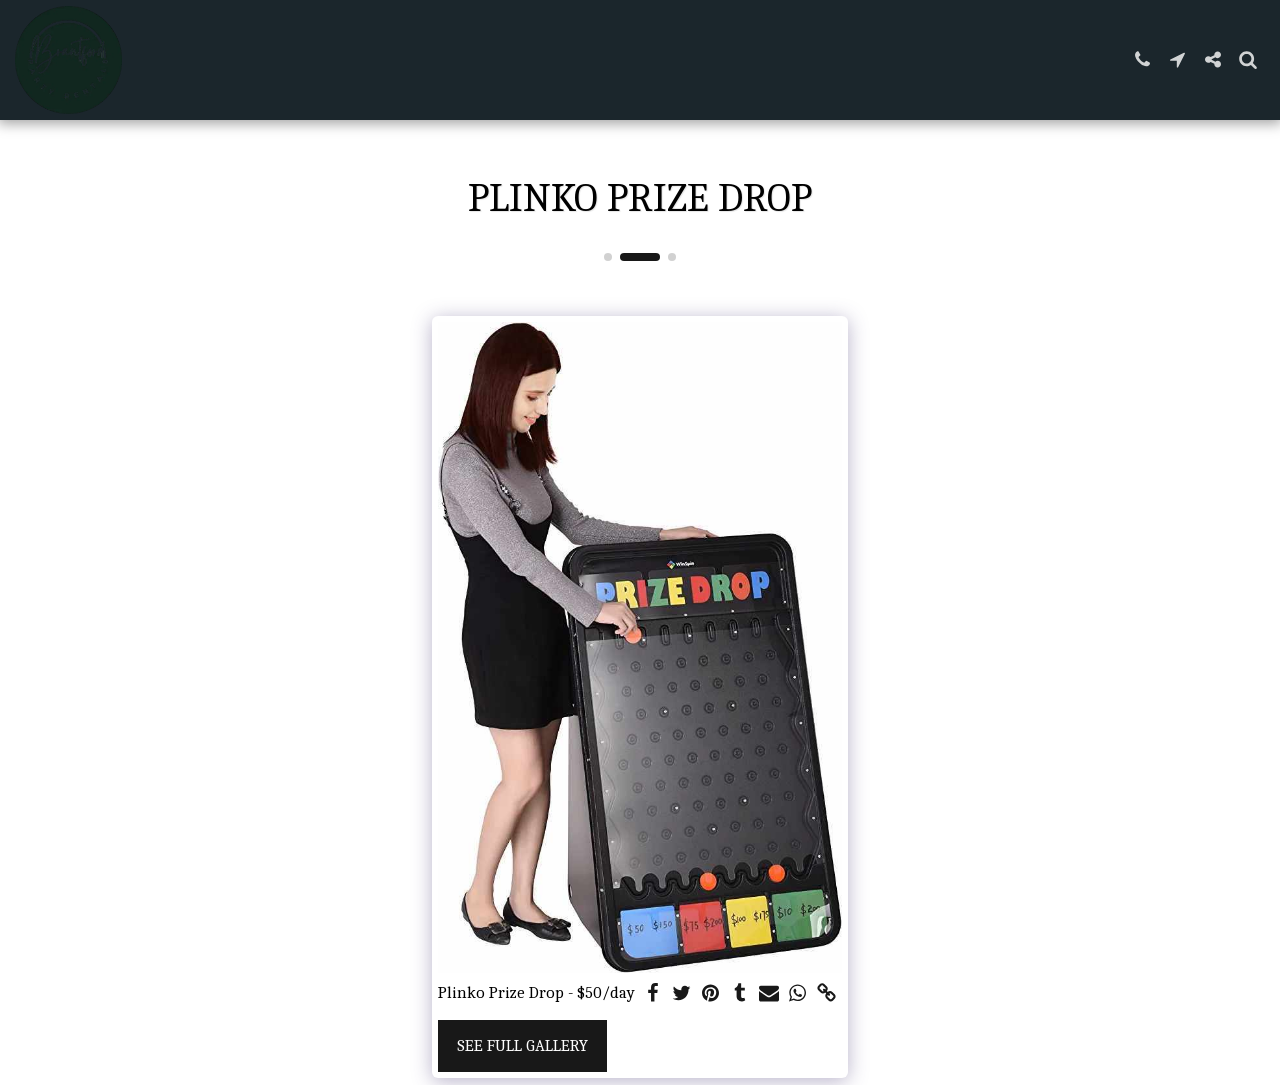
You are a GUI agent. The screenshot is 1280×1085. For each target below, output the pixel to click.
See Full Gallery (522, 1045)
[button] (1142, 59)
